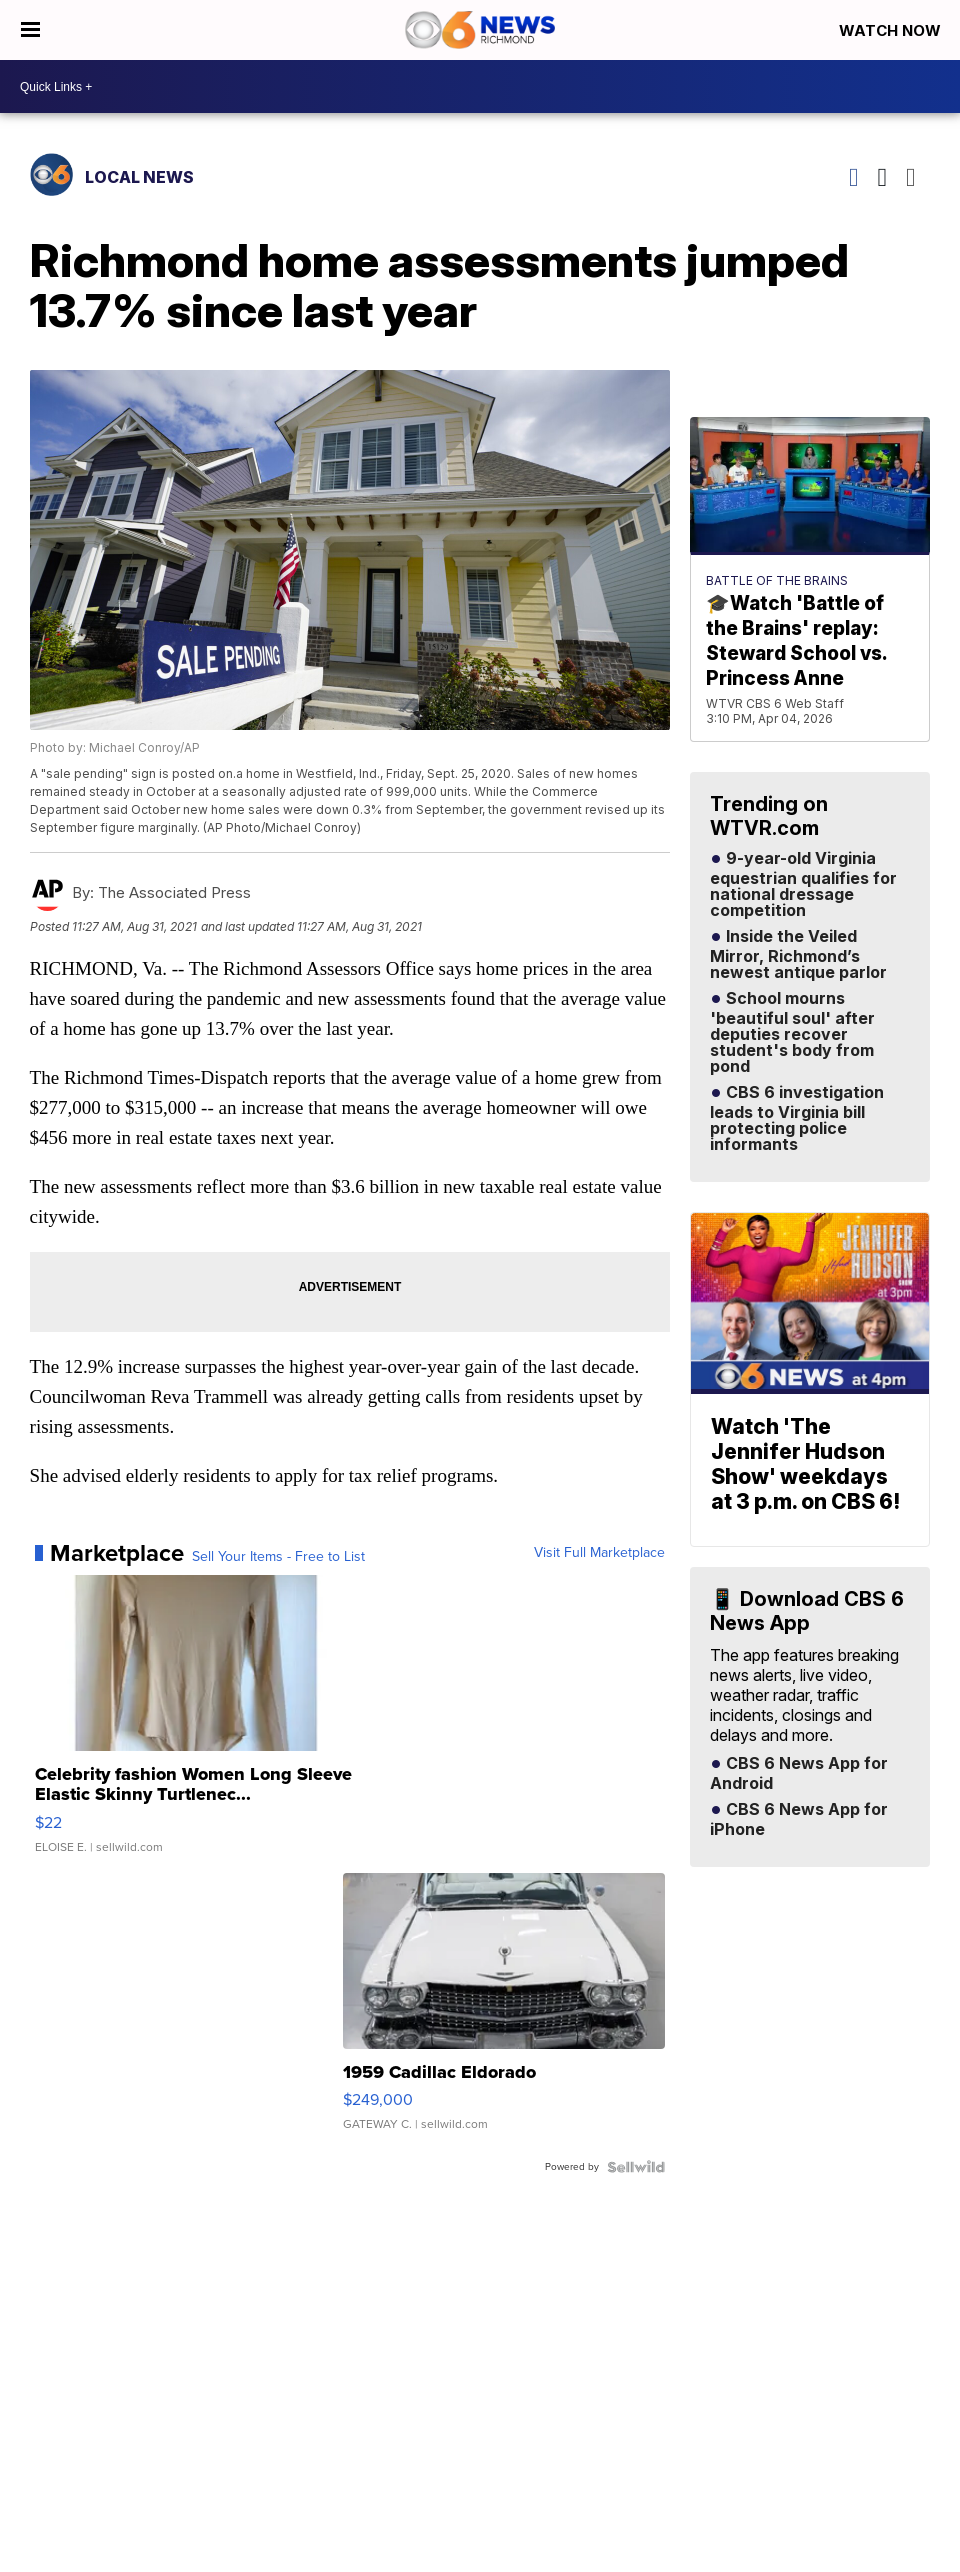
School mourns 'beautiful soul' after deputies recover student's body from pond (792, 1033)
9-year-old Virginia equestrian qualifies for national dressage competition (803, 885)
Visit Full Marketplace (599, 1553)
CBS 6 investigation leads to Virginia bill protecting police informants (797, 1119)
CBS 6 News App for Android (799, 1774)
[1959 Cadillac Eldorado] (504, 2012)
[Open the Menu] (30, 30)
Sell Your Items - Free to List (278, 1557)
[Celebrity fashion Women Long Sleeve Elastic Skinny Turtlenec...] (196, 1724)
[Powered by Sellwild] (636, 2167)
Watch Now (892, 30)
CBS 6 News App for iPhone (799, 1820)
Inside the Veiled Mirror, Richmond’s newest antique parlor (798, 955)
